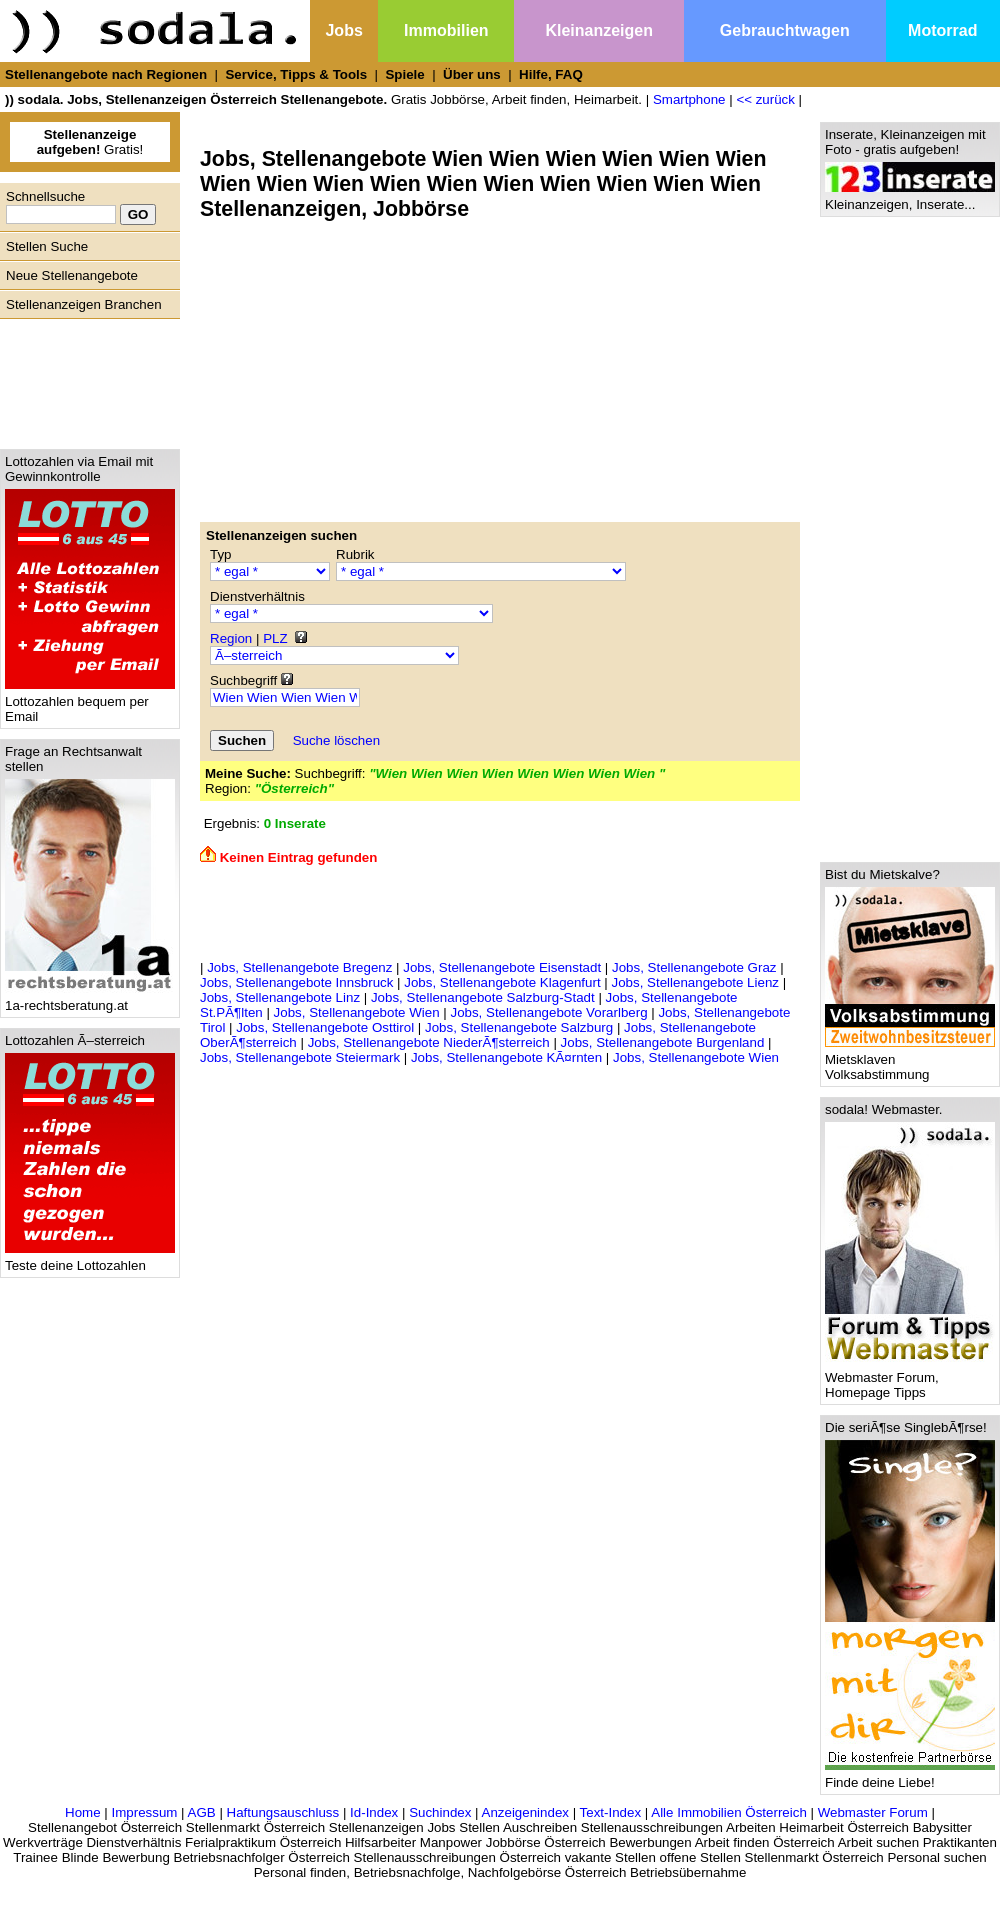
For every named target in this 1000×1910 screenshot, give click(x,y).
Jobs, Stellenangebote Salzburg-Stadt (483, 997)
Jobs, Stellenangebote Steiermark (300, 1057)
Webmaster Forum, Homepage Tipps (910, 1379)
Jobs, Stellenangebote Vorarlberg (548, 1012)
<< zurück (765, 99)
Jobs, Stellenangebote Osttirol (325, 1027)
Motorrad (942, 30)
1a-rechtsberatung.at (90, 999)
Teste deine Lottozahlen (90, 1259)
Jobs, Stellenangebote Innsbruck (296, 982)
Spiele (404, 74)
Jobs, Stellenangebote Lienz (695, 982)
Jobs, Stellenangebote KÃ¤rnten (506, 1057)
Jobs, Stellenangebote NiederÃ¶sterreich (429, 1042)
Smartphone (689, 99)
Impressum (144, 1812)
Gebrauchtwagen (785, 30)
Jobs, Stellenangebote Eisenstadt (502, 967)
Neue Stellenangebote (72, 275)
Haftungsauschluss (283, 1812)
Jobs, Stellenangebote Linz (280, 997)
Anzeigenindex (525, 1812)
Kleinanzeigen (599, 30)
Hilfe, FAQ (551, 74)
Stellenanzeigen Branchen (84, 304)
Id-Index (374, 1812)
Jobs (343, 30)
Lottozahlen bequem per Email (90, 703)
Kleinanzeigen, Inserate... (910, 198)
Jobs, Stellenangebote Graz (694, 967)
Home (83, 1812)
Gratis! (90, 142)
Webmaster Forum (873, 1812)
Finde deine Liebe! (910, 1776)
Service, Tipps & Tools (296, 74)
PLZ (275, 638)
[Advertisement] (85, 379)
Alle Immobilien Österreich (729, 1812)
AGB (202, 1812)
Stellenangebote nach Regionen (106, 74)
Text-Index (611, 1812)
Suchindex (440, 1812)
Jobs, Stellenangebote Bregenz (299, 967)
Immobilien (446, 30)
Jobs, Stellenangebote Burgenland (663, 1042)
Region (231, 638)
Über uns (472, 74)
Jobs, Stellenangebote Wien (357, 1012)
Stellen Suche (47, 246)
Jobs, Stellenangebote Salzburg (519, 1027)
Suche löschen (336, 740)
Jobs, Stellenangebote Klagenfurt (502, 982)
